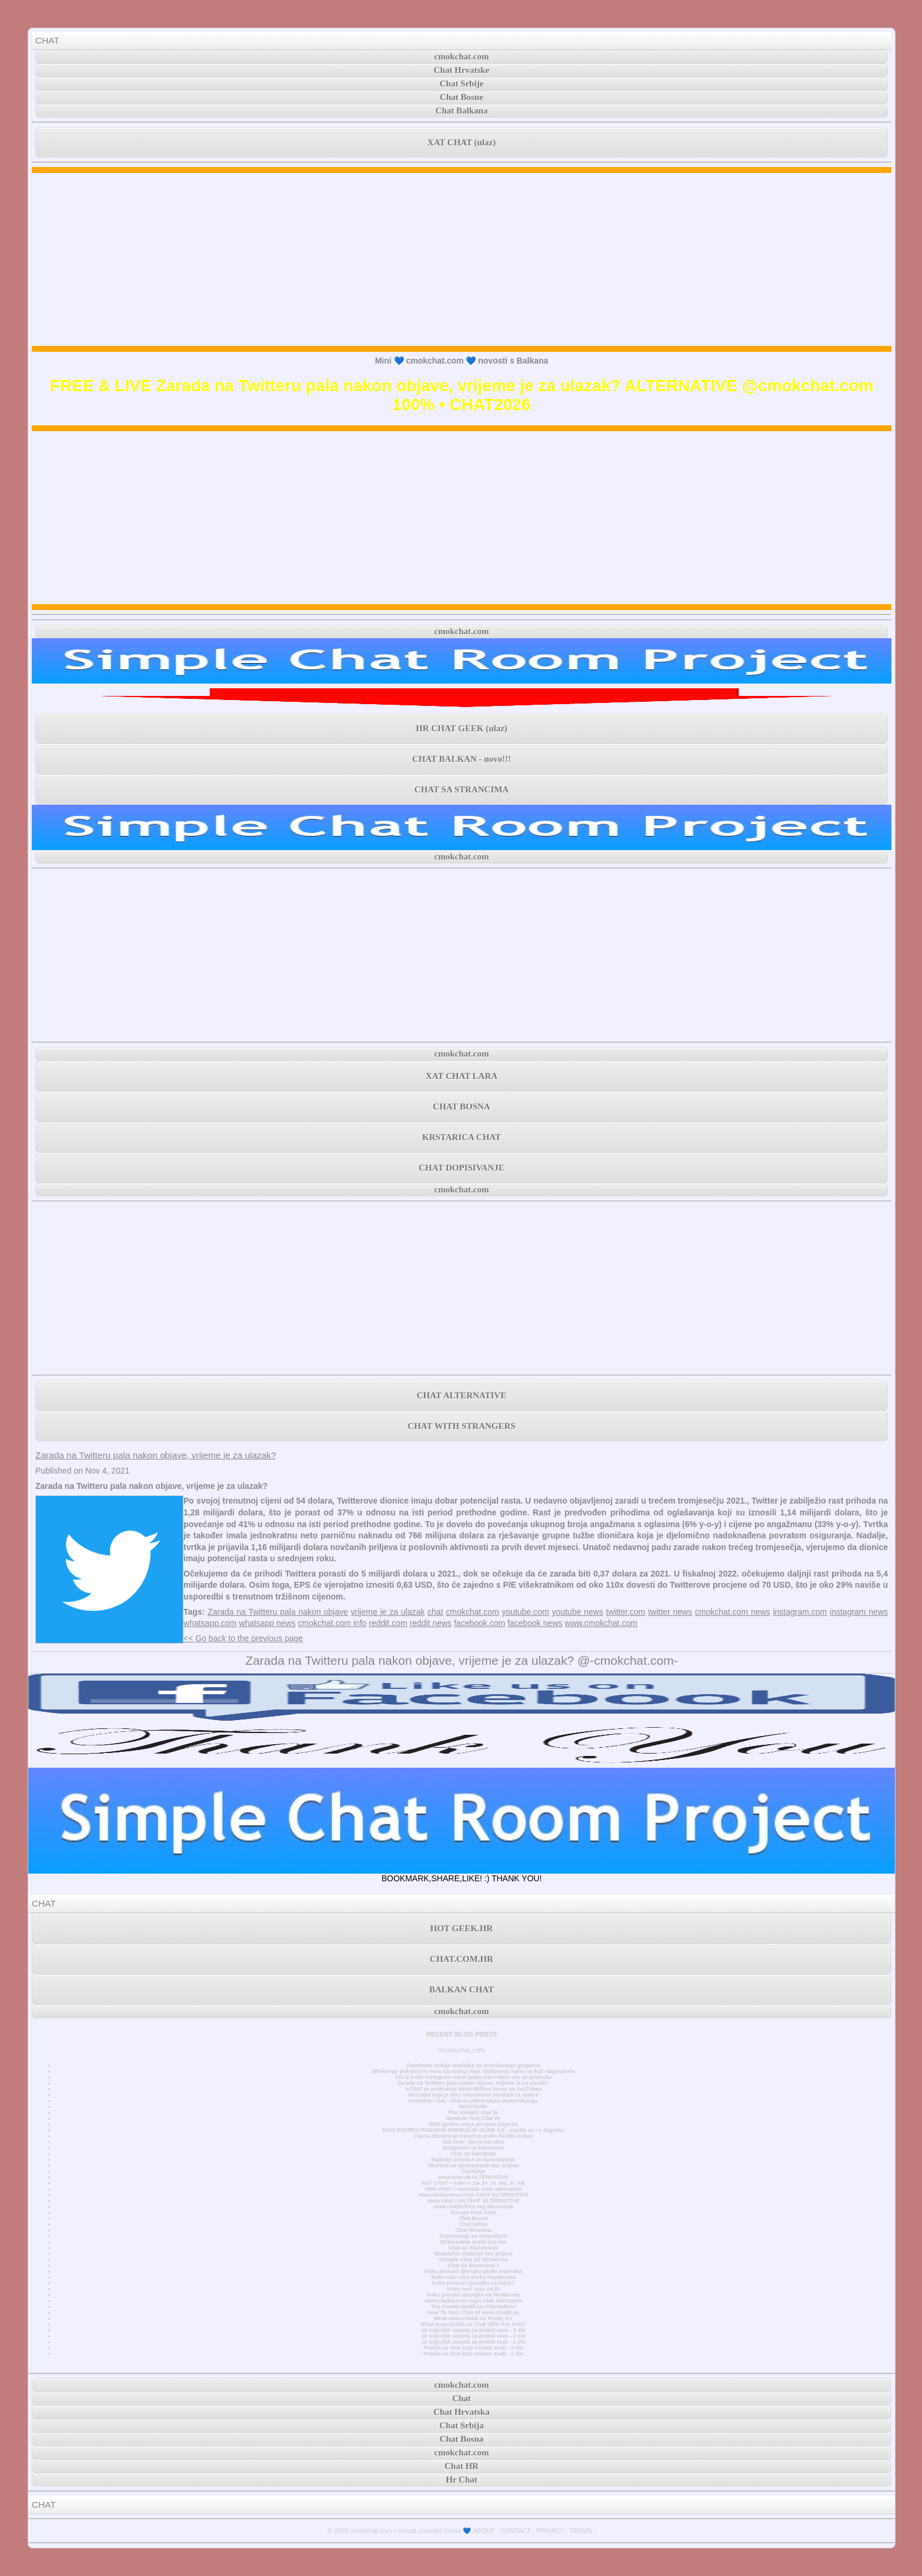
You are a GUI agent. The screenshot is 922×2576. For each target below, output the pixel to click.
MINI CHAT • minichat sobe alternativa (473, 2189)
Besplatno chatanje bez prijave (473, 2254)
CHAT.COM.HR (461, 1959)
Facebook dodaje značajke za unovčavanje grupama (473, 2065)
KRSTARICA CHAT (461, 1137)
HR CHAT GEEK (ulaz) (461, 728)
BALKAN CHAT (461, 1989)
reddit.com (388, 1623)
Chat (461, 2398)
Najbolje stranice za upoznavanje (473, 2159)
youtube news (577, 1612)
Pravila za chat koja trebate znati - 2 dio (473, 2348)
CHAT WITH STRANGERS (461, 1426)
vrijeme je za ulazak (388, 1612)
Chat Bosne (461, 97)
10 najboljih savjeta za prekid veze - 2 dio (473, 2336)
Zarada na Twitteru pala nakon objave (278, 1612)
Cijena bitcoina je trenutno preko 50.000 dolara (473, 2136)
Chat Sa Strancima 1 (473, 2265)
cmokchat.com (462, 56)
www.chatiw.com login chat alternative (474, 2301)
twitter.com (626, 1612)
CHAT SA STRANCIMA (462, 789)
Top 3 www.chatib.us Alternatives (473, 2307)
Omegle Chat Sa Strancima (473, 2259)
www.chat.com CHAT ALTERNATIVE (473, 2201)
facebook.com (479, 1623)
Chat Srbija (473, 2224)
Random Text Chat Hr (473, 2118)
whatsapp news (267, 1623)
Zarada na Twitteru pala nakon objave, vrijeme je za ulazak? (155, 1455)
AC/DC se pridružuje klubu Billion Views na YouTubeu (473, 2089)
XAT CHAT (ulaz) (461, 142)
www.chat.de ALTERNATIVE (473, 2177)
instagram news (859, 1612)
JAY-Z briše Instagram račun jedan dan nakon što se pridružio (473, 2077)
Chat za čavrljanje (473, 2154)
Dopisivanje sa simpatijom (473, 2236)
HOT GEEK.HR (461, 1928)
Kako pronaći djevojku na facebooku (473, 2295)
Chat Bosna (474, 2218)
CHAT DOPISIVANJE (461, 1167)
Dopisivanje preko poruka (473, 2242)
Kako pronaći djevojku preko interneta (473, 2271)
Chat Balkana (462, 110)
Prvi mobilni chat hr (473, 2112)
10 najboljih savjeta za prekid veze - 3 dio (473, 2330)
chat (435, 1612)
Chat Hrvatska (473, 2230)
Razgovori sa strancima (473, 2148)
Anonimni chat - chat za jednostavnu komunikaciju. (473, 2101)
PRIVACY (550, 2530)
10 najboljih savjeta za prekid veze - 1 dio (473, 2342)
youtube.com (525, 1612)
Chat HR (462, 2466)
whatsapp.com (209, 1623)
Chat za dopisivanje (473, 2248)
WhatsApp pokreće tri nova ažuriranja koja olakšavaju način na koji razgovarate (473, 2071)
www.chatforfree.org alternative (473, 2207)
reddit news (430, 1623)
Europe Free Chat (473, 2212)
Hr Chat (461, 2479)
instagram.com (800, 1612)
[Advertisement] (461, 259)
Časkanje (473, 2171)
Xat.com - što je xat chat (473, 2142)
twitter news (670, 1612)
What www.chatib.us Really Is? (473, 2318)
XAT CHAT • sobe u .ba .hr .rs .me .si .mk (473, 2183)
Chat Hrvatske (462, 70)
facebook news (534, 1623)
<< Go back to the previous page (243, 1638)
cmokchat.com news (732, 1612)
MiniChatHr (473, 2107)
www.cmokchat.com (600, 1623)
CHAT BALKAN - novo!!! (461, 759)
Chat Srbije (462, 83)
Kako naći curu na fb (473, 2289)
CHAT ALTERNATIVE (461, 1395)
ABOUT (484, 2530)
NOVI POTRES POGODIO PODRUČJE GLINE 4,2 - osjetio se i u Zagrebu (473, 2130)
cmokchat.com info (332, 1623)
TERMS (580, 2530)
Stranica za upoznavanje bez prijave (473, 2165)
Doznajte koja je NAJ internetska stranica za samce (473, 2095)
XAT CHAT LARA (461, 1076)
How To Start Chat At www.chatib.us (473, 2312)
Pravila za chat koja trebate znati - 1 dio (473, 2354)
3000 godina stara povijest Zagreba (473, 2124)
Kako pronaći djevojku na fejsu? (473, 2283)
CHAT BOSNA (461, 1106)
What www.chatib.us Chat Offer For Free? (473, 2324)
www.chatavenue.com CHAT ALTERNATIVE (474, 2195)
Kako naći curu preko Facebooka (473, 2277)
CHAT (47, 40)
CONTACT (515, 2530)
